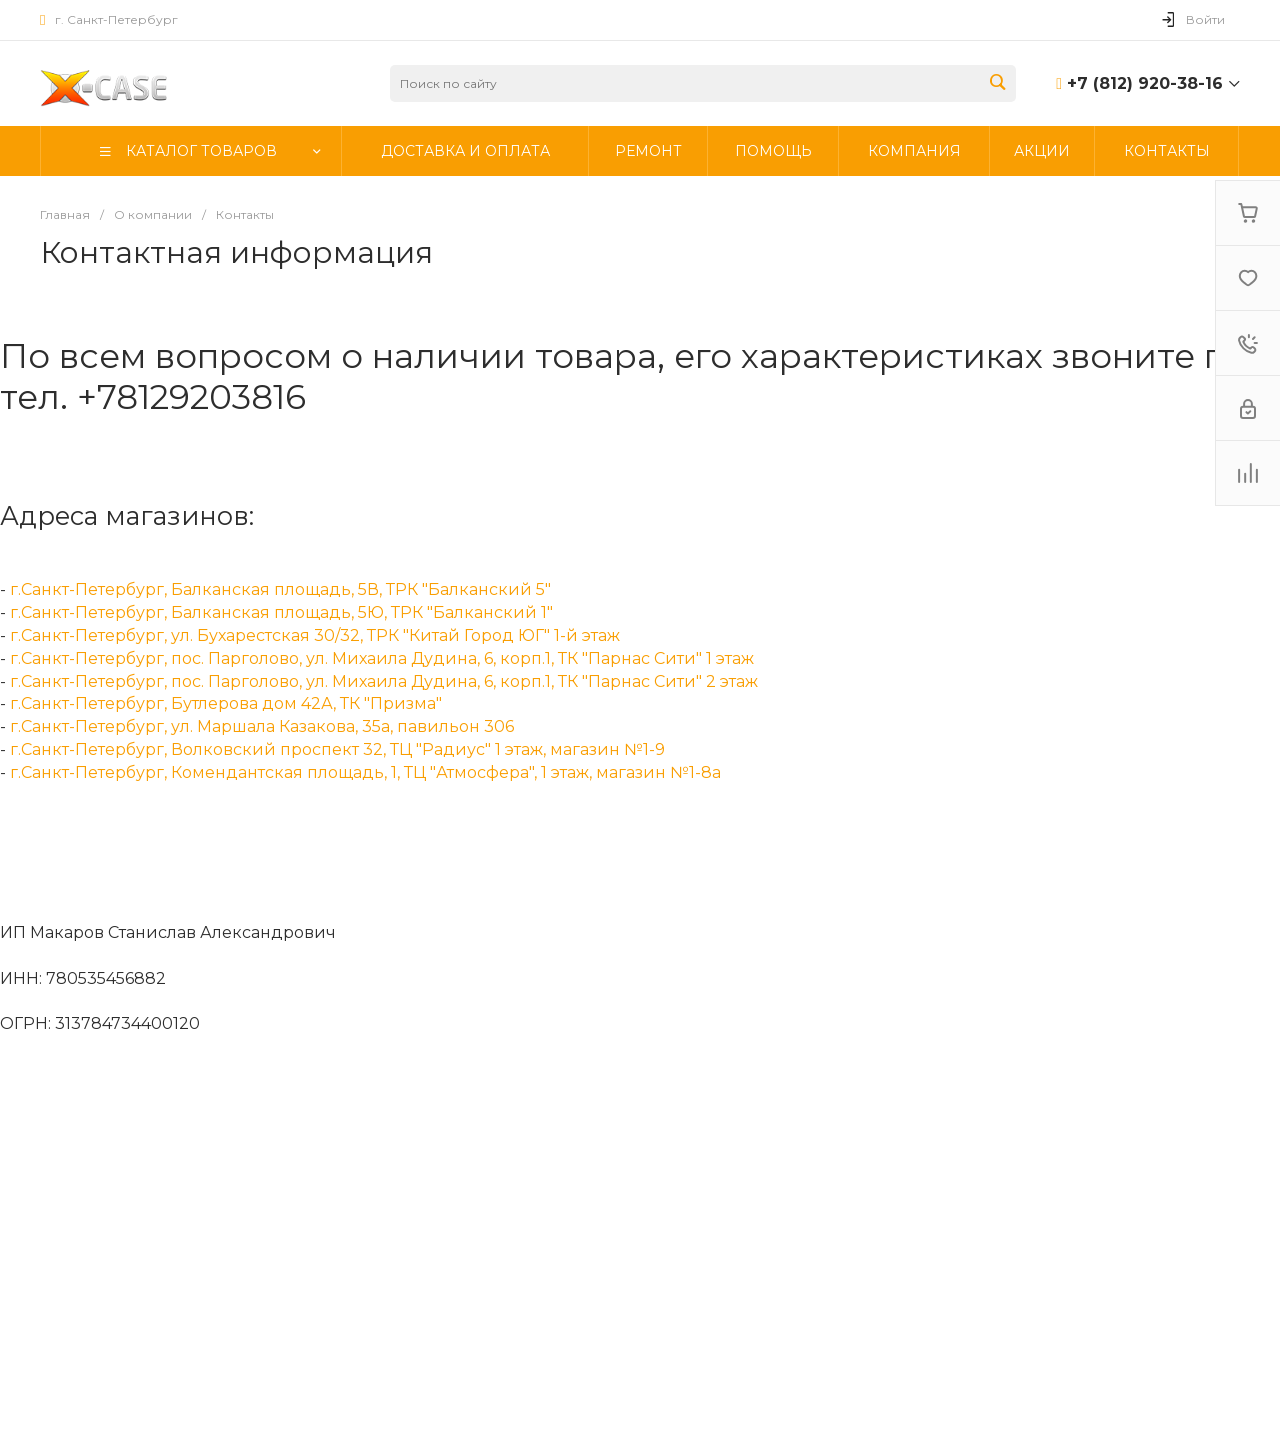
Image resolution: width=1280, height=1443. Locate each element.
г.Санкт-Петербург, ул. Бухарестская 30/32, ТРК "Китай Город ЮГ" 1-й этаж (315, 635)
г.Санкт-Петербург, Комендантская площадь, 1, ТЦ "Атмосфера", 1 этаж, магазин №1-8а (365, 772)
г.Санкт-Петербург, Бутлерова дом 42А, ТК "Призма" (226, 703)
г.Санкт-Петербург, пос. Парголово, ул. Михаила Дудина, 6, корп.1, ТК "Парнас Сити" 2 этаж (384, 681)
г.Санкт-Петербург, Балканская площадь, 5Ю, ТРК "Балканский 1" (281, 612)
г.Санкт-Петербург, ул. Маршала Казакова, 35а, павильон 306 (262, 726)
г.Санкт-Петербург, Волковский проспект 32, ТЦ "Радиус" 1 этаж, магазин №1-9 (337, 749)
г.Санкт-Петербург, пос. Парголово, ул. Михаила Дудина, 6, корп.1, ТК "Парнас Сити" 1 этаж (382, 658)
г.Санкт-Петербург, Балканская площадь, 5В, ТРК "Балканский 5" (280, 589)
